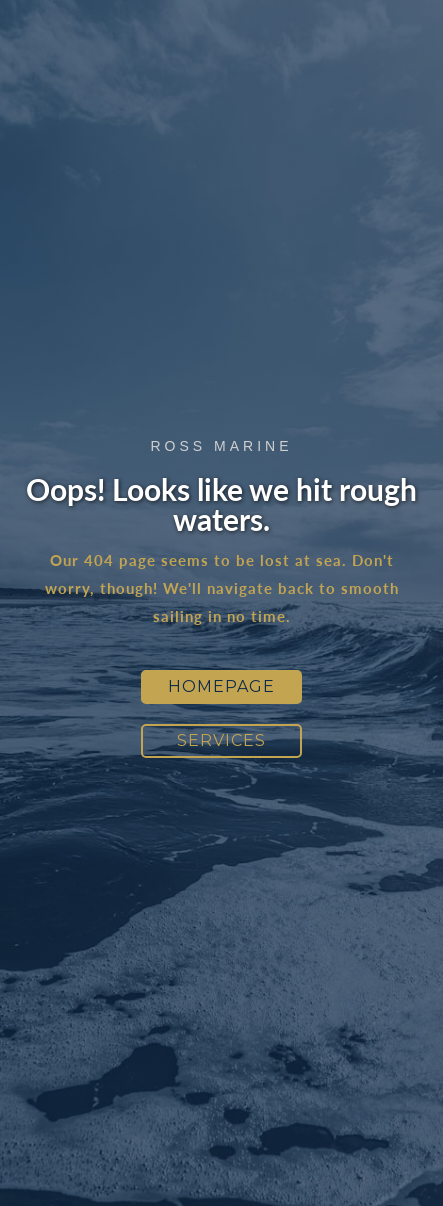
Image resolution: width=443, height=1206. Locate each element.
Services (221, 740)
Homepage (221, 686)
